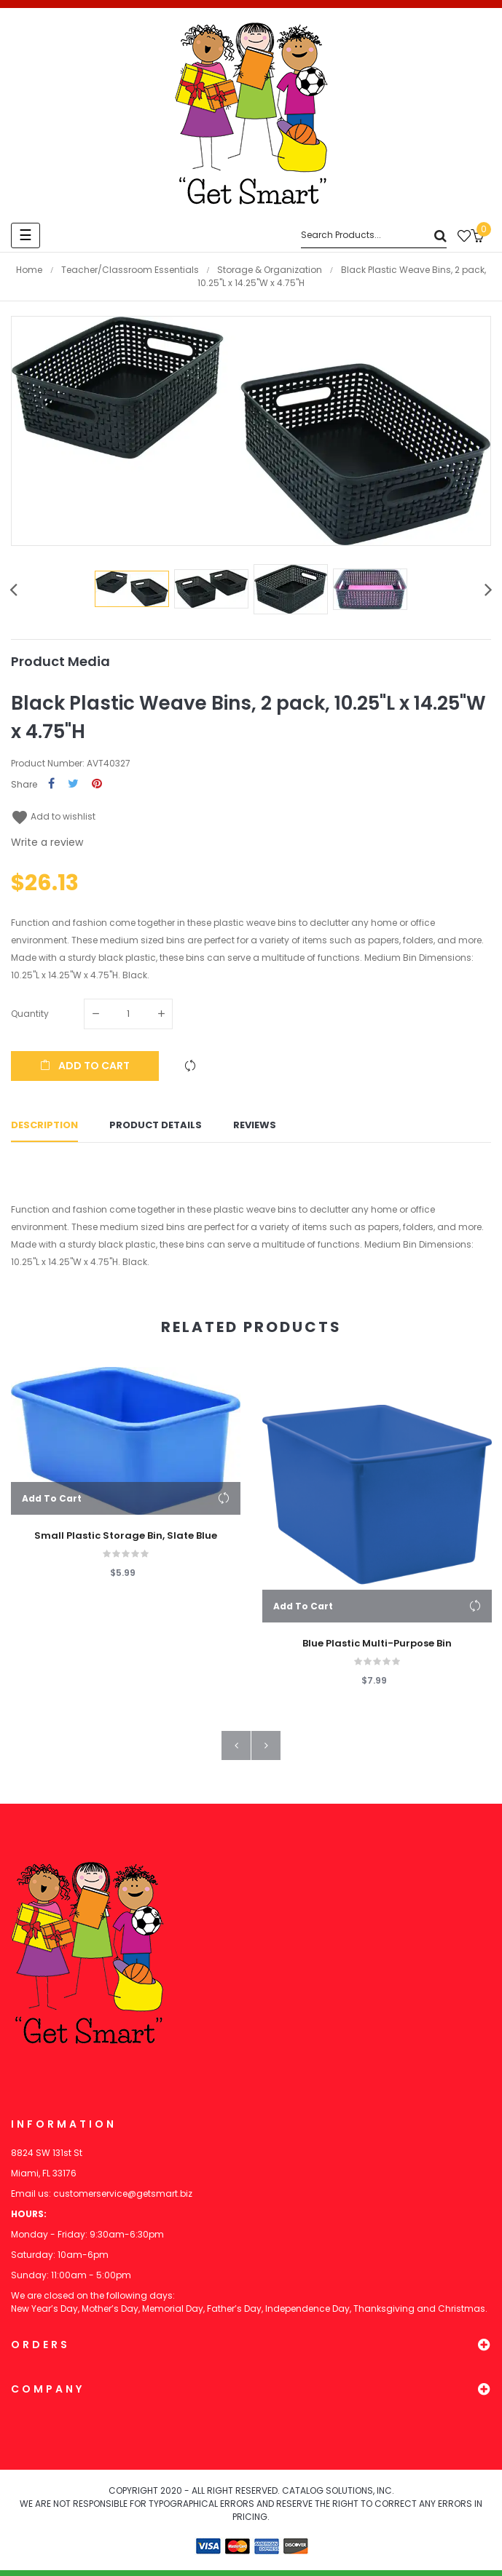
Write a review (47, 842)
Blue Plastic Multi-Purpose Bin (377, 1649)
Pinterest (97, 784)
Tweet (73, 784)
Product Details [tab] (155, 1129)
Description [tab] (44, 1129)
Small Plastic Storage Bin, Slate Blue (125, 1542)
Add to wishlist (53, 816)
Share (51, 784)
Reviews (254, 1129)
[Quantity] (128, 1014)
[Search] (374, 235)
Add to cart (85, 1065)
